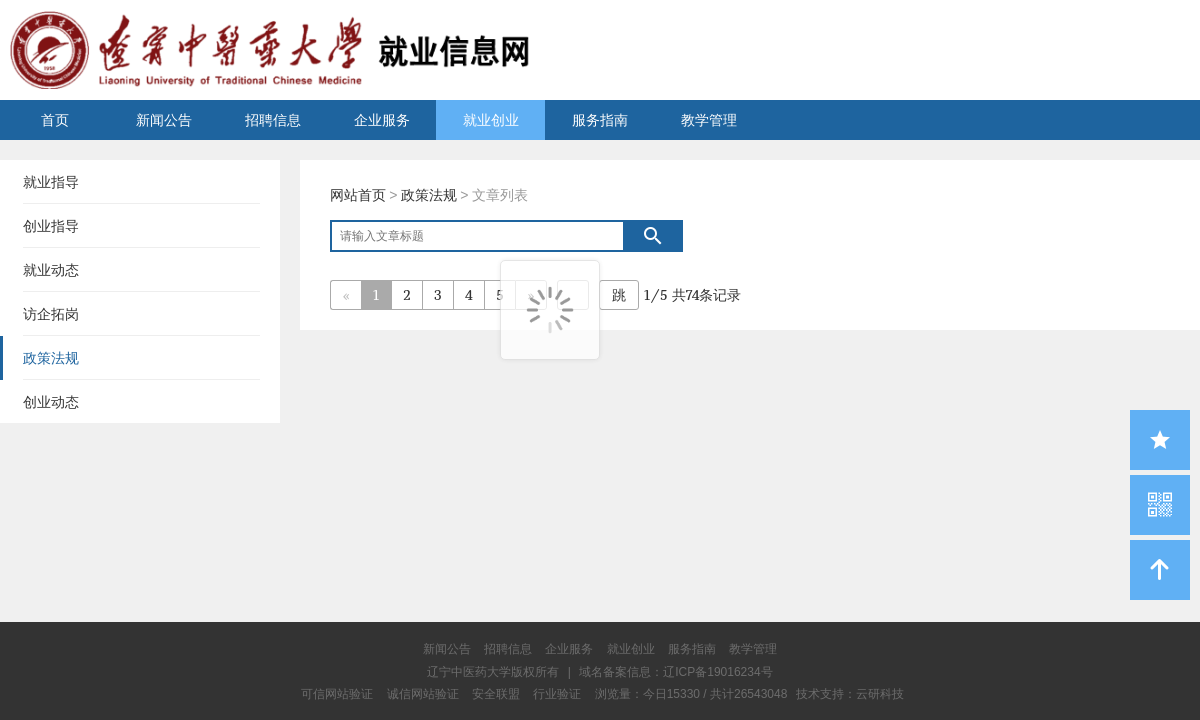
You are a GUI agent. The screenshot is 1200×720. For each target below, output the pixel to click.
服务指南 (600, 120)
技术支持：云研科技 (850, 694)
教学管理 (709, 120)
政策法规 (429, 195)
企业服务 (382, 120)
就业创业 (491, 120)
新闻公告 (164, 120)
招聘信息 (273, 120)
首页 (55, 120)
